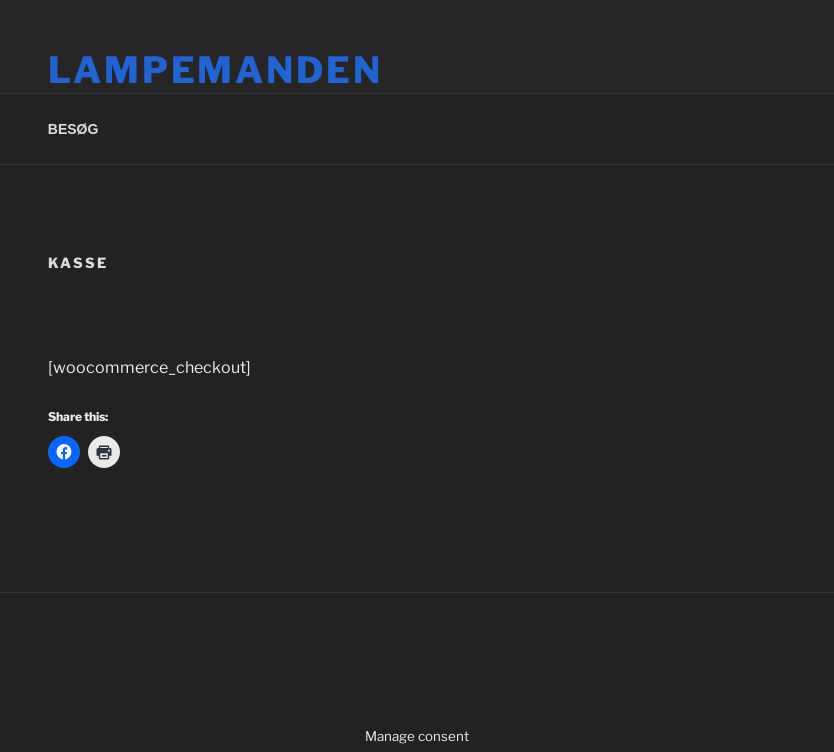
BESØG (73, 129)
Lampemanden (215, 70)
